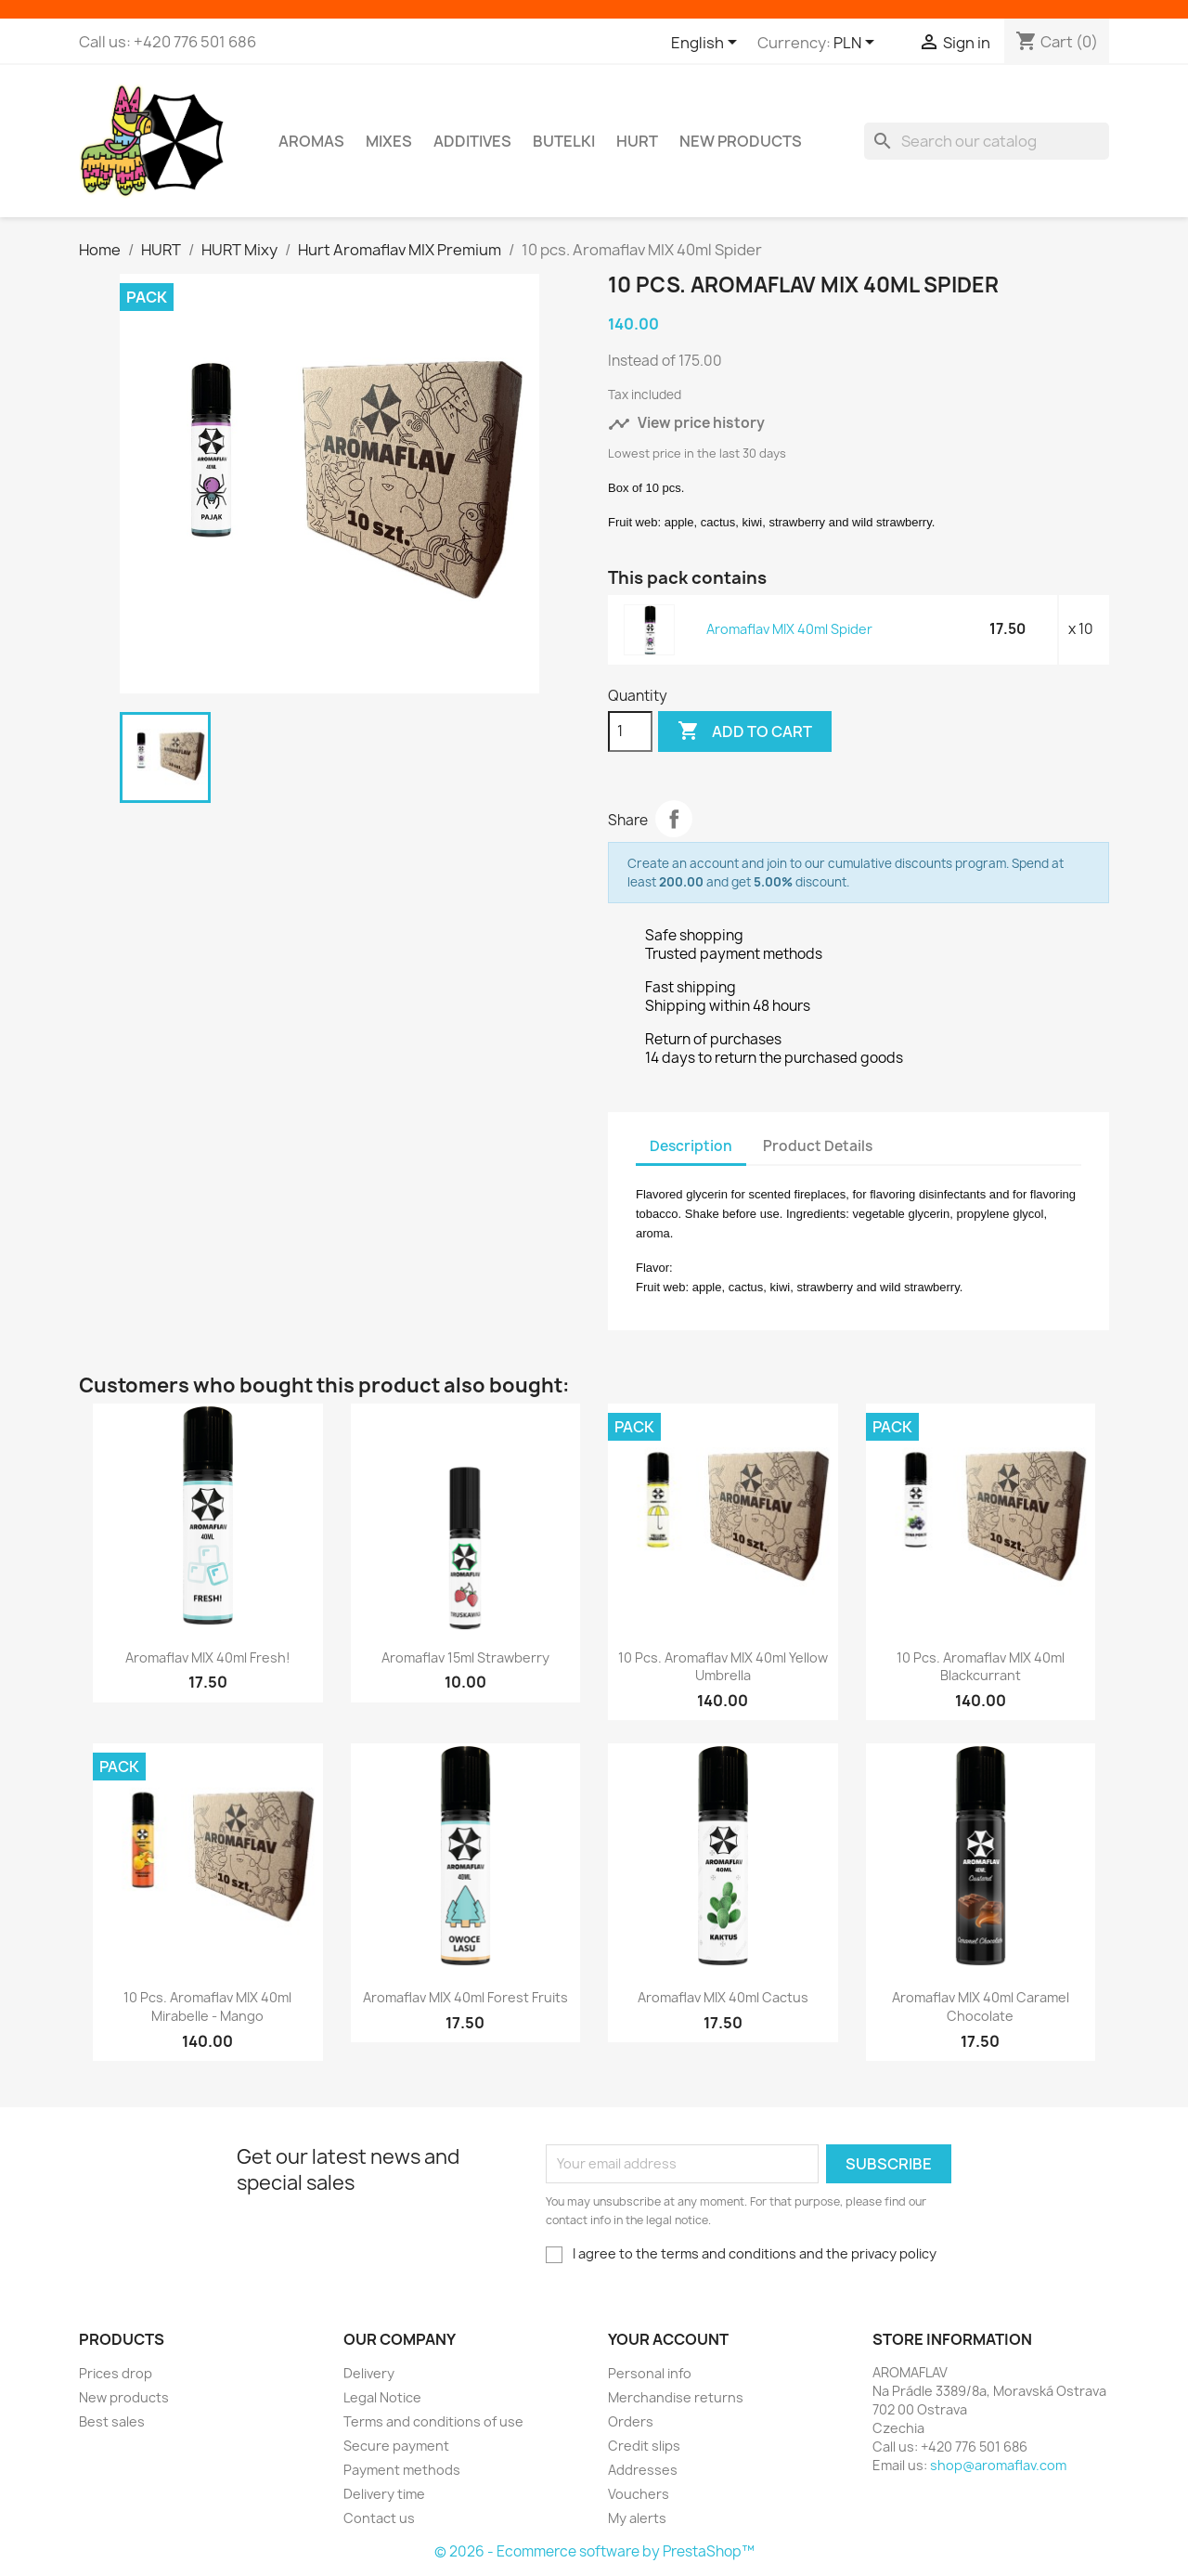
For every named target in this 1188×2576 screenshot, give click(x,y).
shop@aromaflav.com (998, 2465)
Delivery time (384, 2494)
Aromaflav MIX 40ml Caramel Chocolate (980, 2006)
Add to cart (745, 731)
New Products (740, 141)
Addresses (643, 2470)
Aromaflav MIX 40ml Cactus (723, 1997)
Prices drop (115, 2373)
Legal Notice (382, 2397)
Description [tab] (691, 1146)
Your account (668, 2339)
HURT (637, 141)
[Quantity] (630, 731)
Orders (630, 2421)
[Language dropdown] (707, 43)
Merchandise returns (675, 2397)
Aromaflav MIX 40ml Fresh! (208, 1657)
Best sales (112, 2421)
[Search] (986, 141)
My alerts (637, 2518)
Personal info (649, 2373)
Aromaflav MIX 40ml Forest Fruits (465, 1997)
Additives (472, 141)
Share (673, 818)
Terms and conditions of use (433, 2421)
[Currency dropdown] (857, 43)
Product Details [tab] (817, 1146)
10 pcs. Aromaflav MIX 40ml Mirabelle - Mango (207, 2006)
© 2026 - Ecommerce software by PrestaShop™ (594, 2551)
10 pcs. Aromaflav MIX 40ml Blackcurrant (981, 1667)
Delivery (368, 2373)
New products (124, 2397)
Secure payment (396, 2445)
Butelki (564, 141)
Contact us (379, 2518)
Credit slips (644, 2445)
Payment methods (401, 2470)
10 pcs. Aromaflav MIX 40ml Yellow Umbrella (723, 1667)
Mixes (389, 141)
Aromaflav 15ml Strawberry (465, 1657)
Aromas (311, 141)
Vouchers (638, 2494)
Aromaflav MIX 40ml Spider (789, 629)
